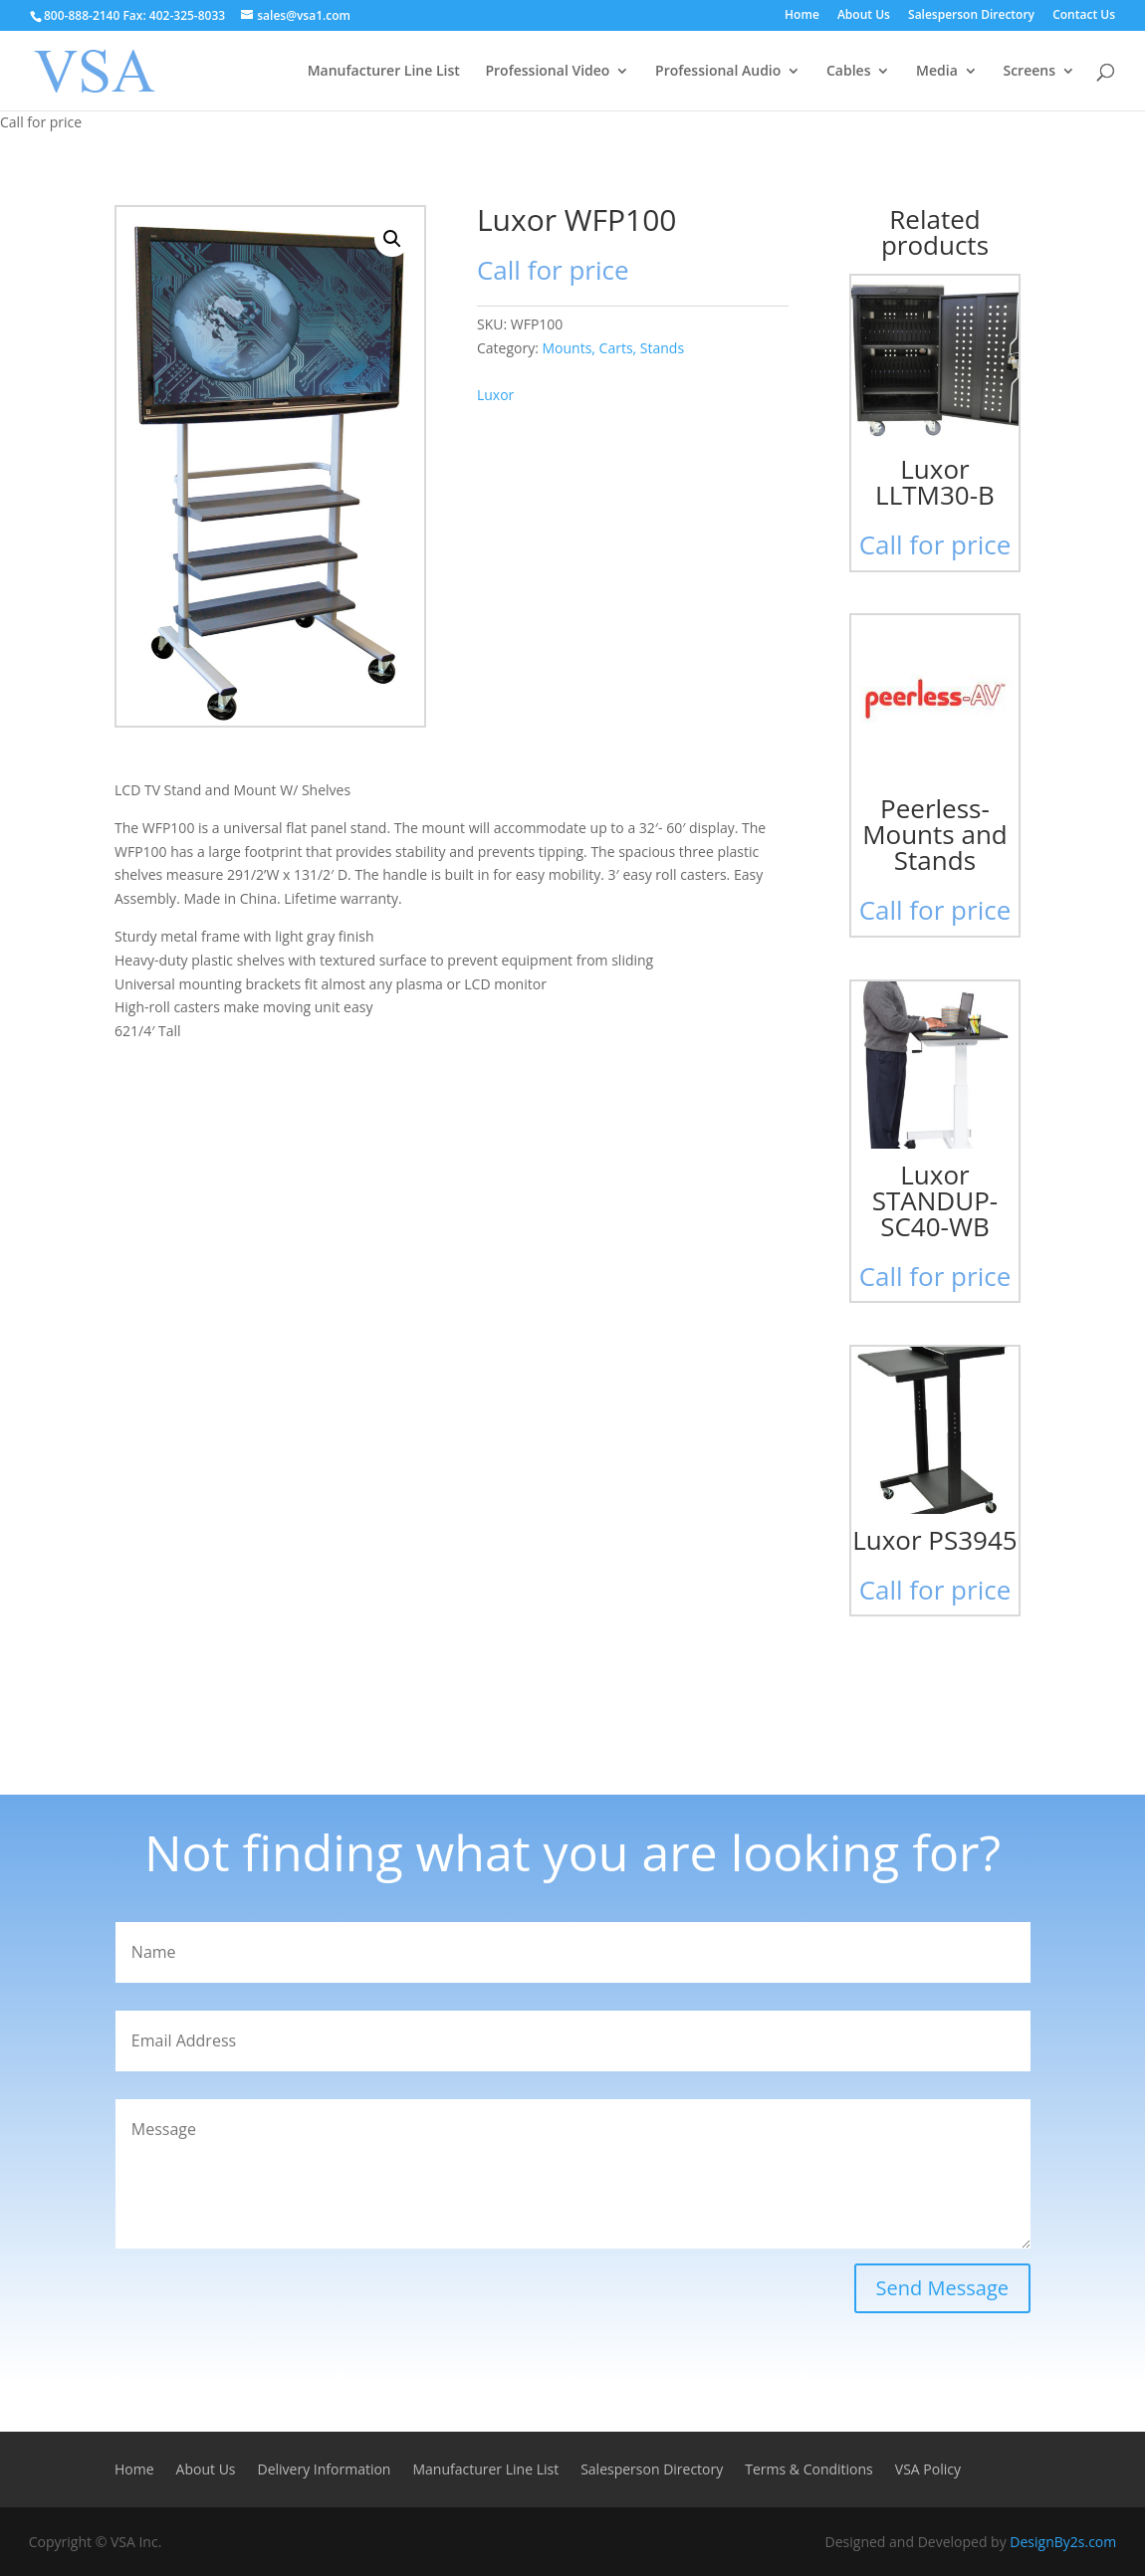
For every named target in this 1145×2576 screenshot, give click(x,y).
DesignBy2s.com (1063, 2541)
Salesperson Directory (971, 16)
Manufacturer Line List (384, 72)
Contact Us (1083, 16)
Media (937, 72)
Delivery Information (324, 2470)
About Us (863, 16)
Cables (848, 72)
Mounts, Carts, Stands (613, 347)
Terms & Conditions (809, 2470)
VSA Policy (928, 2470)
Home (802, 16)
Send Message (942, 2287)
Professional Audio (718, 72)
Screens (1029, 72)
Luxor (495, 394)
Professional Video (547, 72)
